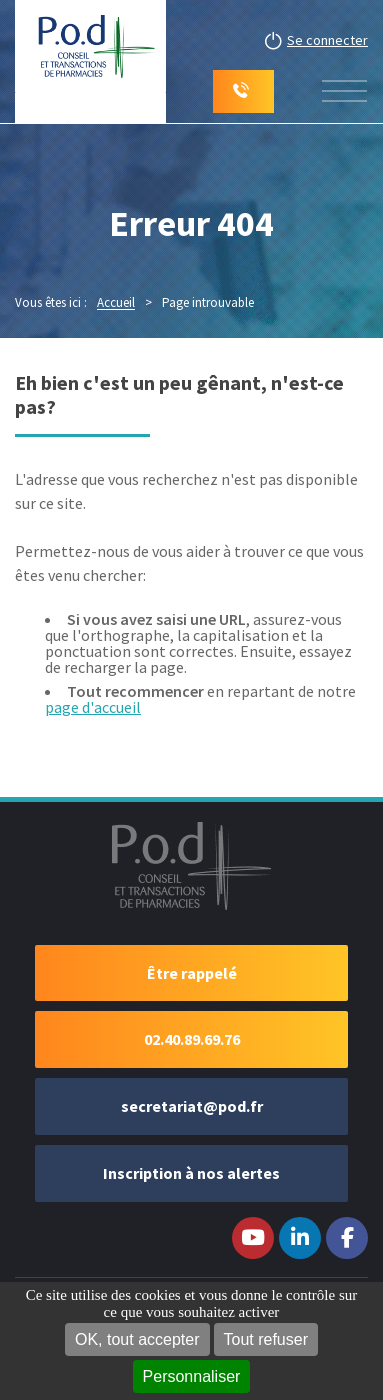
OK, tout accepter (137, 1339)
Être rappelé (192, 973)
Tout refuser (266, 1339)
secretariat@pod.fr (192, 1106)
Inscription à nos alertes (191, 1173)
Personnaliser (192, 1376)
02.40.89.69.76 (192, 1039)
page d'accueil (93, 707)
